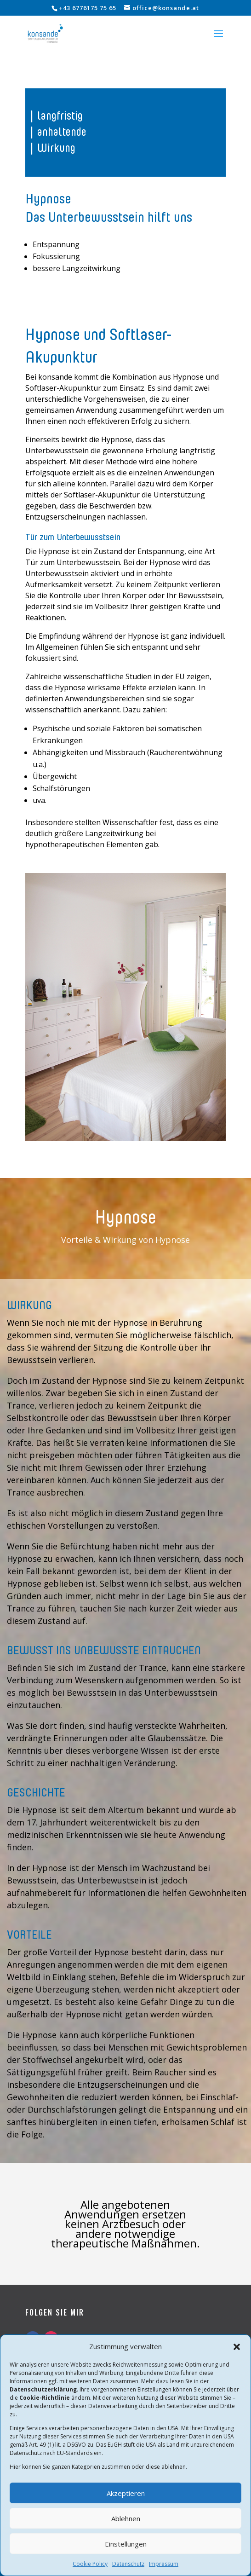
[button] (236, 2346)
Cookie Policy (90, 2564)
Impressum (163, 2564)
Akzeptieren (126, 2493)
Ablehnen (125, 2518)
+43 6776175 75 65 (87, 8)
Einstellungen (126, 2543)
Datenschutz (128, 2564)
